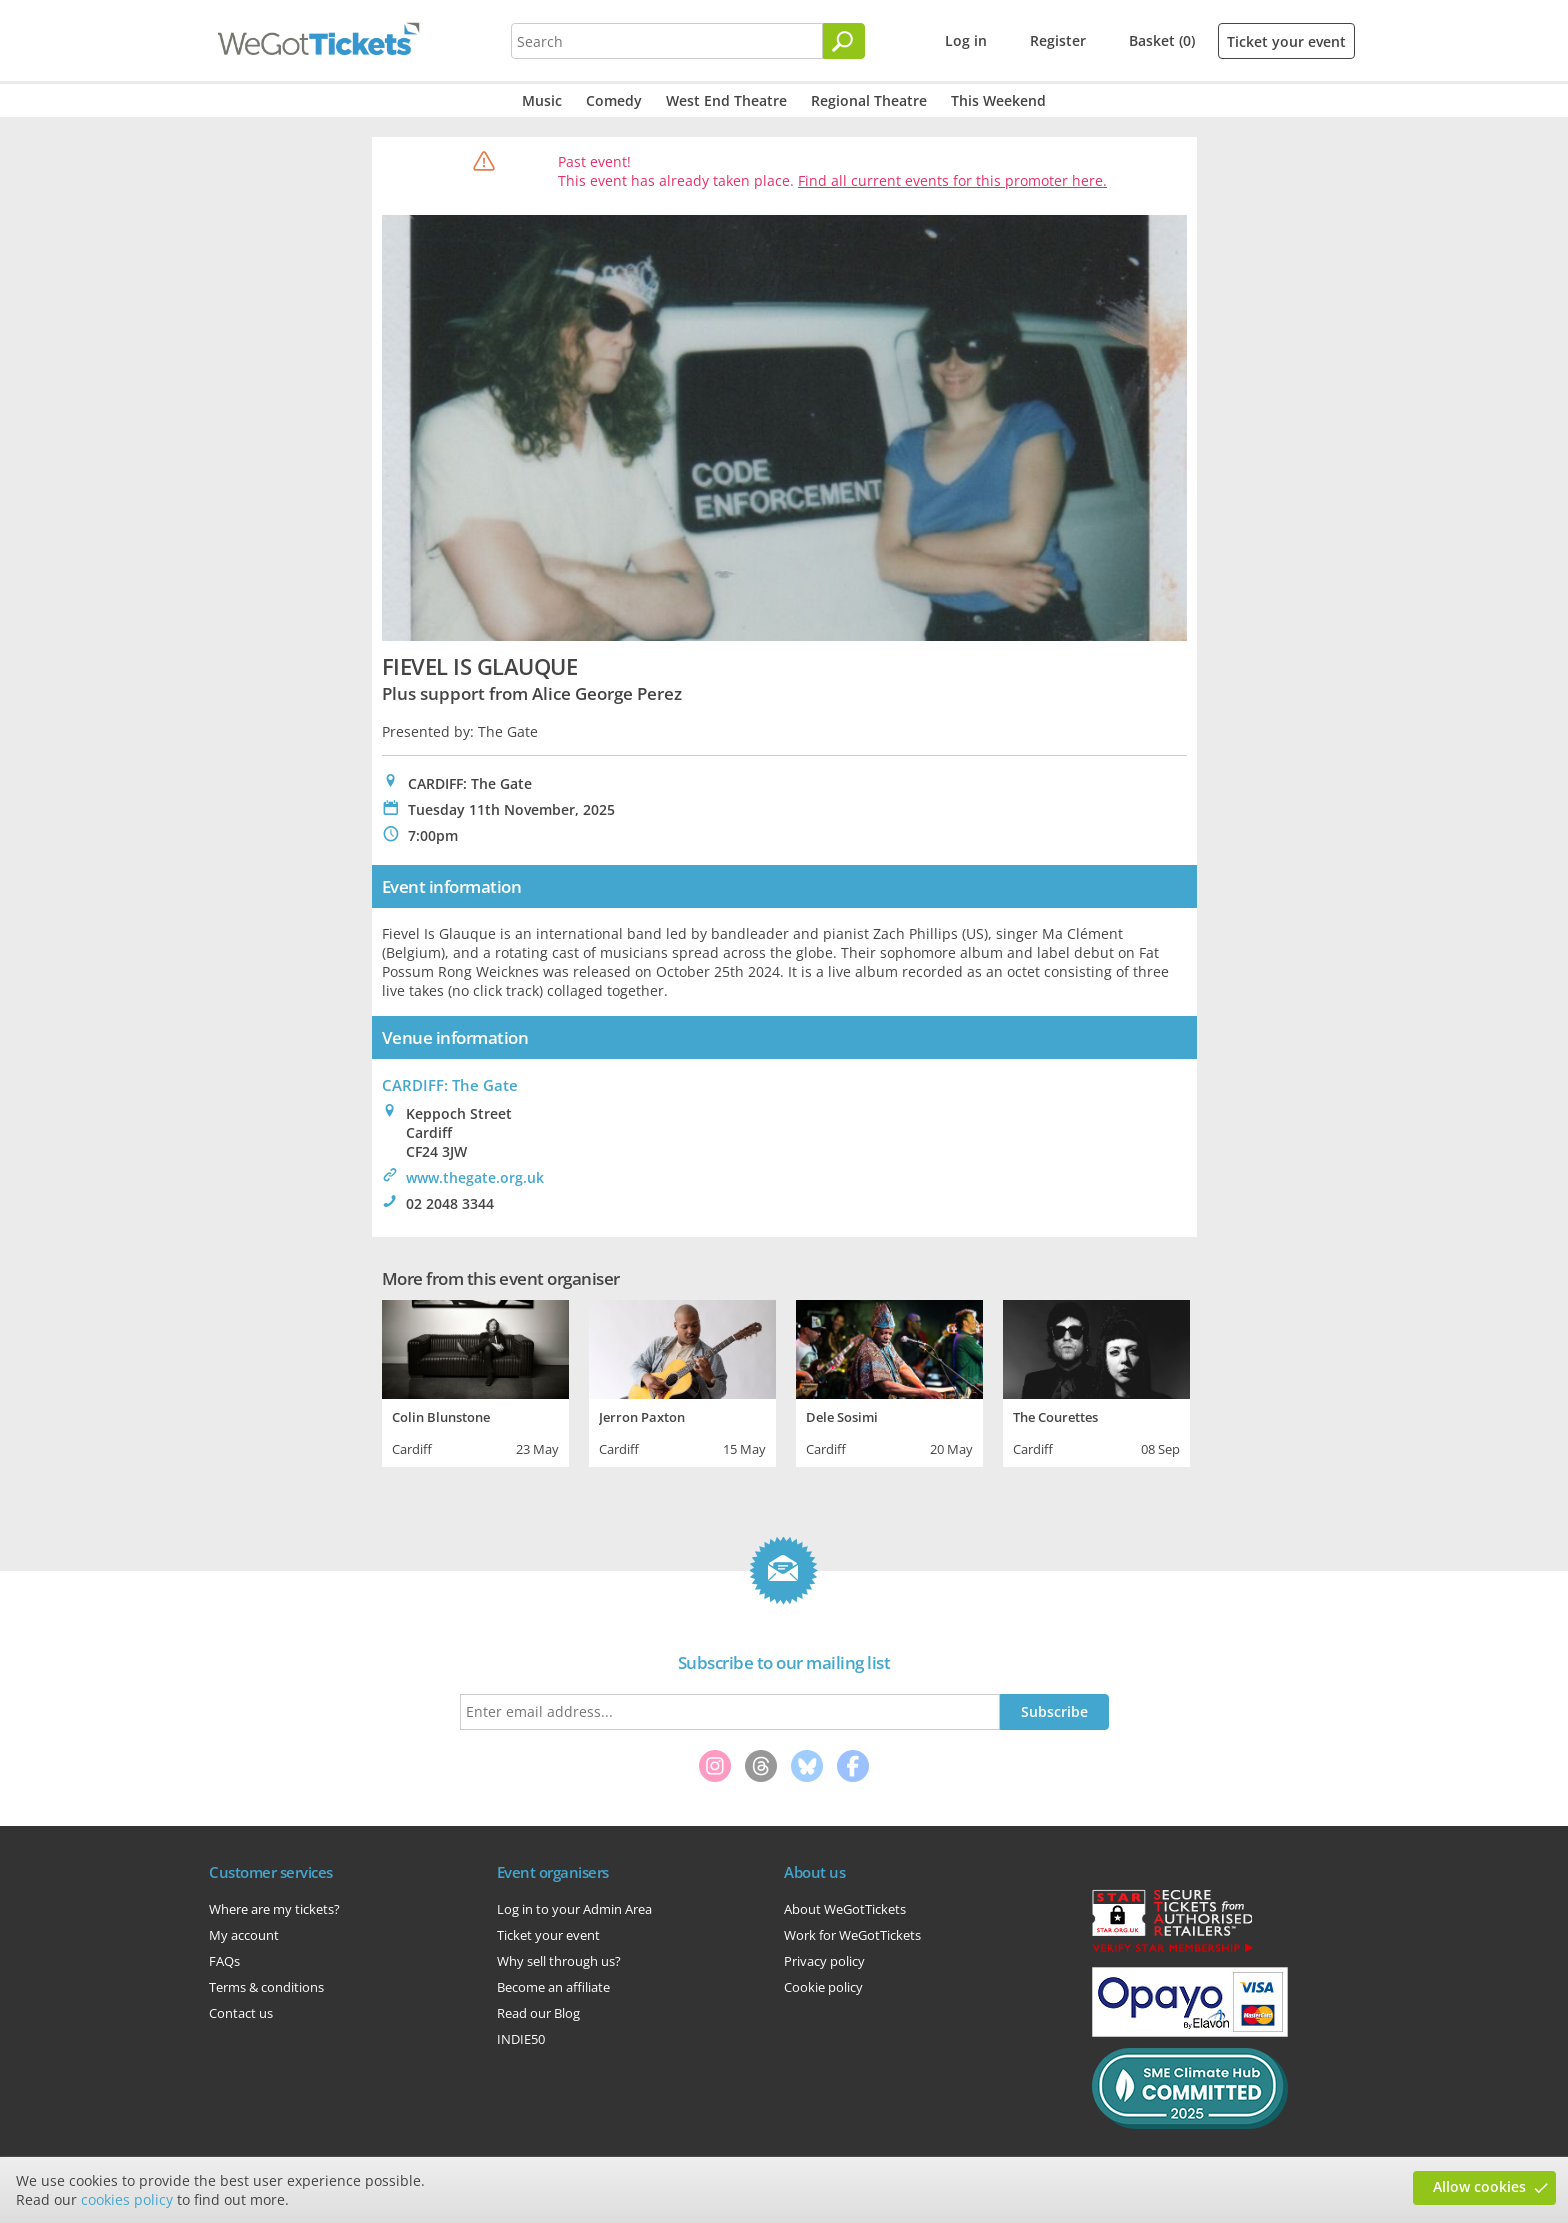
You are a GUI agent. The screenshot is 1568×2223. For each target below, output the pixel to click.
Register (1058, 40)
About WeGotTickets (845, 1909)
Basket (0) (1162, 40)
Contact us (241, 2013)
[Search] (844, 41)
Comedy (614, 100)
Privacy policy (824, 1961)
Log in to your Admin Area (574, 1909)
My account (244, 1935)
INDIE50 (521, 2039)
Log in (966, 40)
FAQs (224, 1961)
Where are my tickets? (274, 1909)
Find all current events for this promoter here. (952, 180)
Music (542, 100)
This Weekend (998, 100)
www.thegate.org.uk (475, 1177)
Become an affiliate (553, 1987)
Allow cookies (1479, 2186)
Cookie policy (823, 1987)
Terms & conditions (266, 1987)
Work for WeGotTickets (852, 1935)
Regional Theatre (869, 100)
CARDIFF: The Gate (450, 1085)
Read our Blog (538, 2013)
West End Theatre (726, 100)
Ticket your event (1286, 41)
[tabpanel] (475, 1381)
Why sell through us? (559, 1961)
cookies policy (127, 2199)
